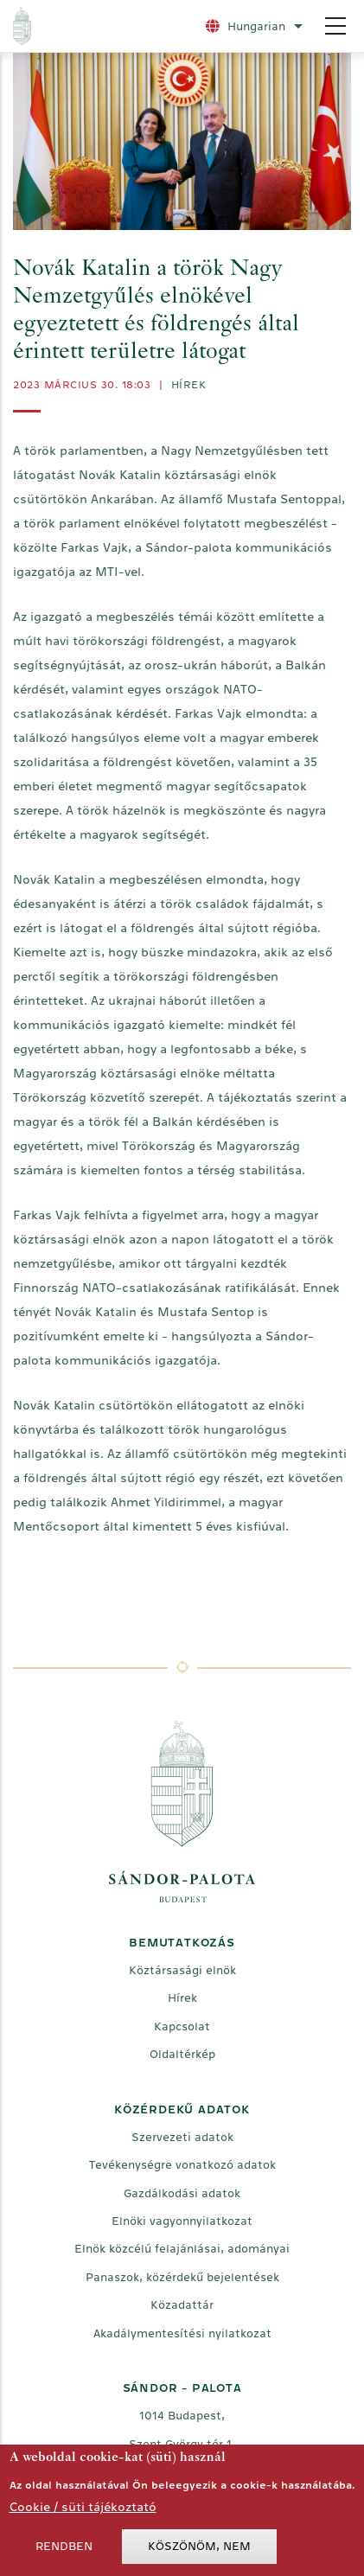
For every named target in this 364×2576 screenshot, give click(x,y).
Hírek (189, 385)
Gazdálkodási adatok (182, 2193)
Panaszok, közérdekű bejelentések (182, 2277)
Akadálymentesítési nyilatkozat (182, 2333)
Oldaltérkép (182, 2054)
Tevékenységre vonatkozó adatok (182, 2164)
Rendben (64, 2551)
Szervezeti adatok (182, 2137)
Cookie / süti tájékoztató (83, 2512)
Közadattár (182, 2305)
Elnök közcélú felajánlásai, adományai (182, 2248)
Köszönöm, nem (199, 2551)
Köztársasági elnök (182, 1970)
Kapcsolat (182, 2026)
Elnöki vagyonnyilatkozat (182, 2221)
